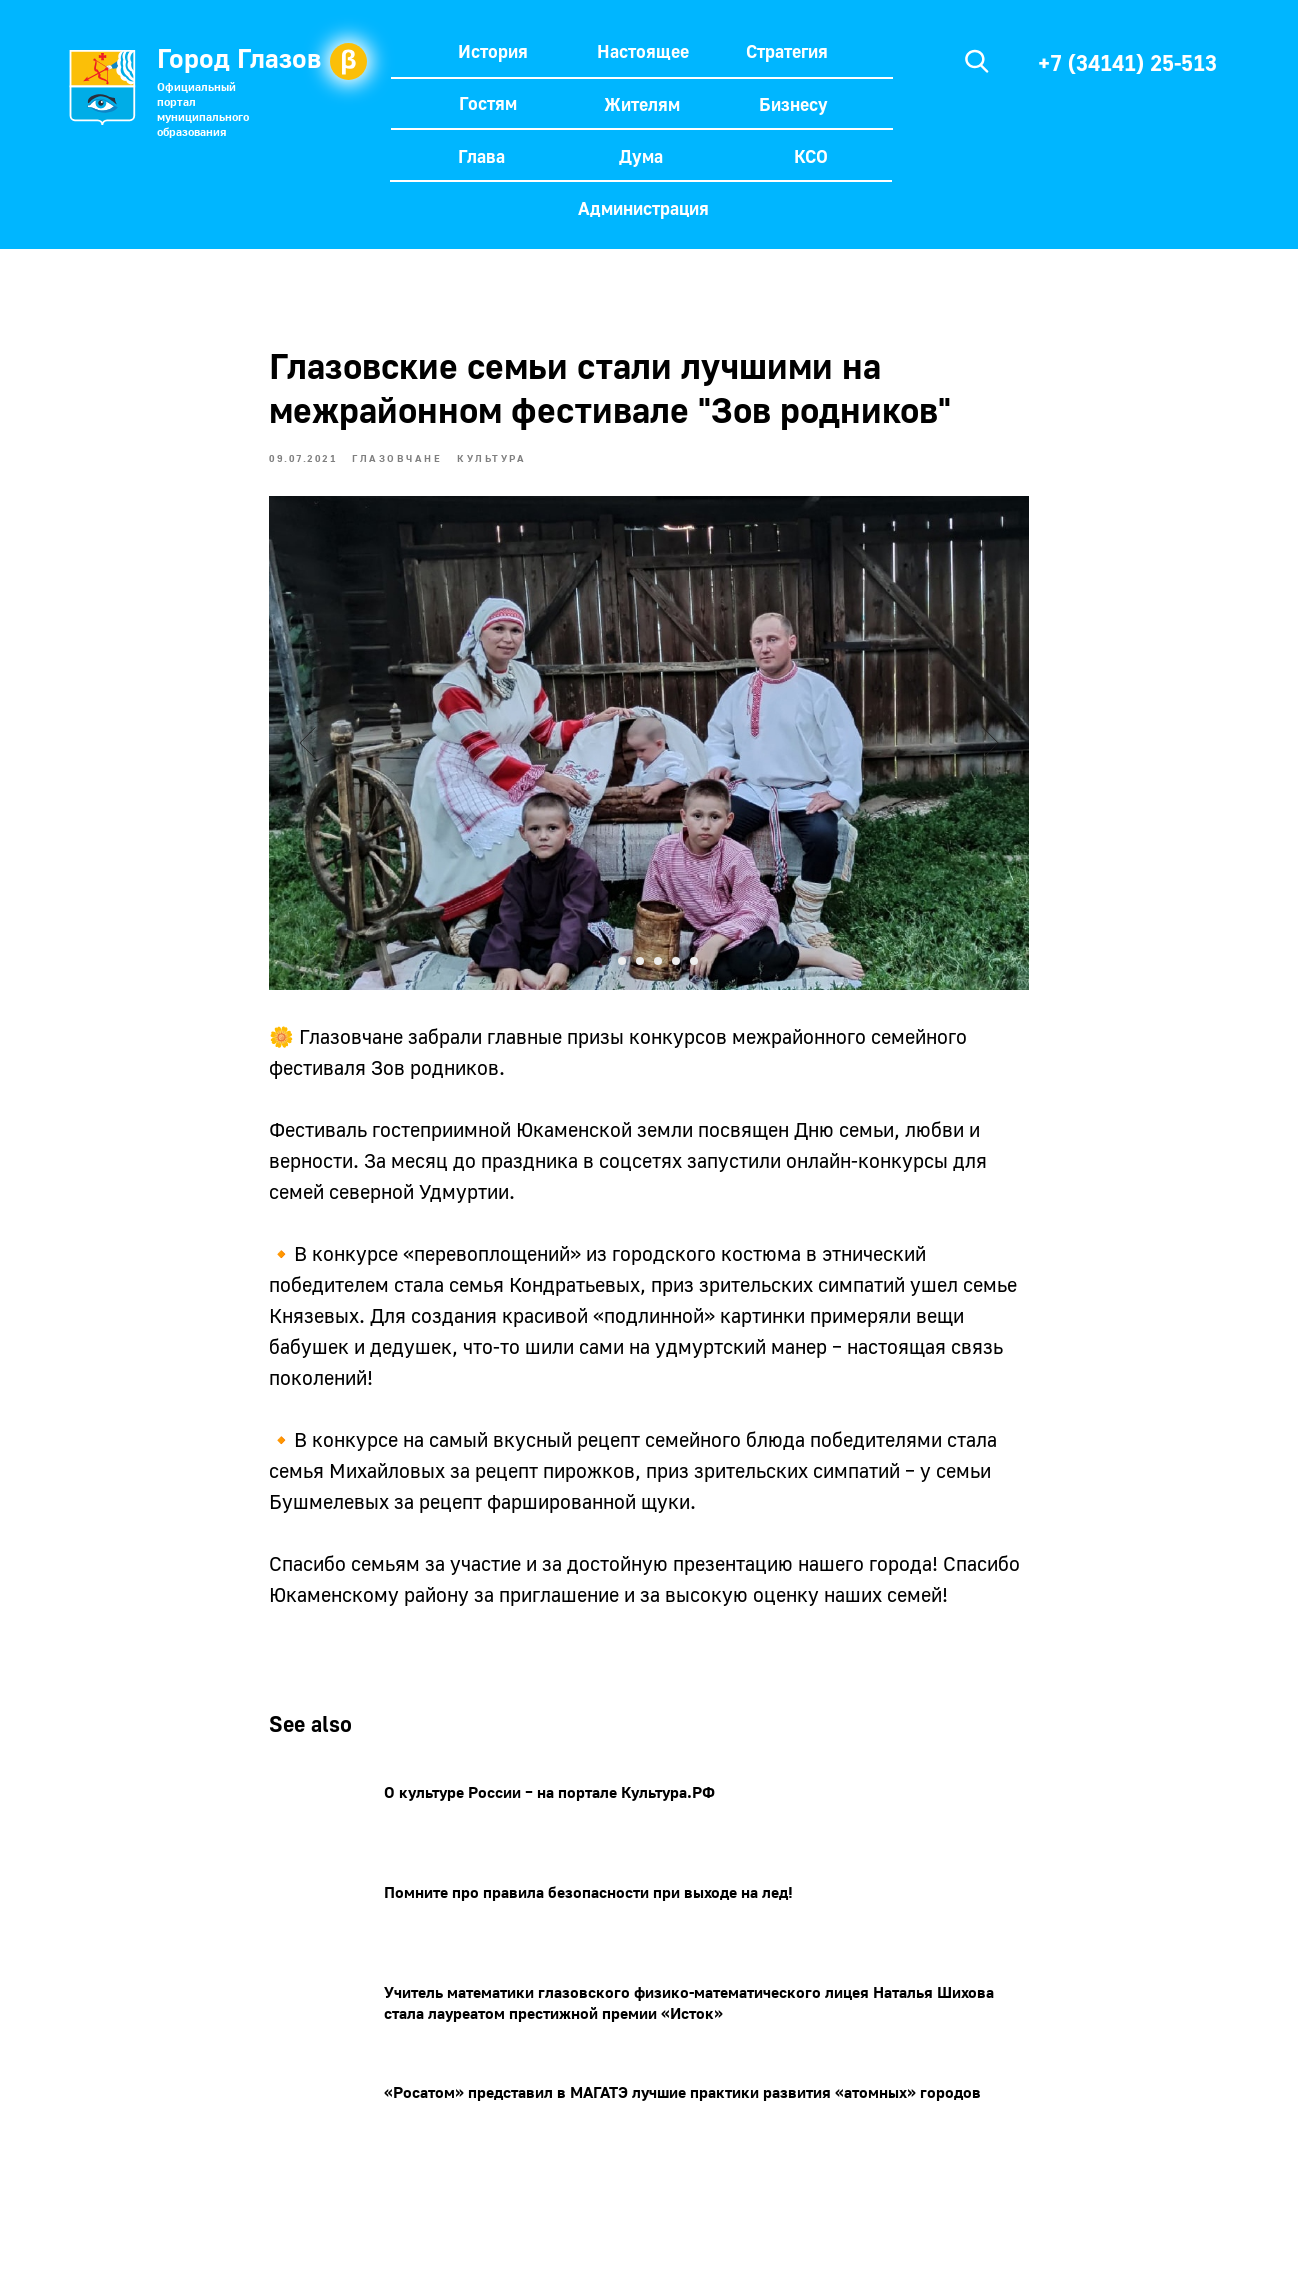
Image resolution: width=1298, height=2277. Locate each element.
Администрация (643, 208)
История (493, 51)
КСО (811, 156)
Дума (641, 156)
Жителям (642, 104)
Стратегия (787, 51)
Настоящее (643, 51)
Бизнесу (793, 104)
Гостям (488, 103)
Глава (481, 156)
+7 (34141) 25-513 (1127, 62)
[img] (977, 61)
